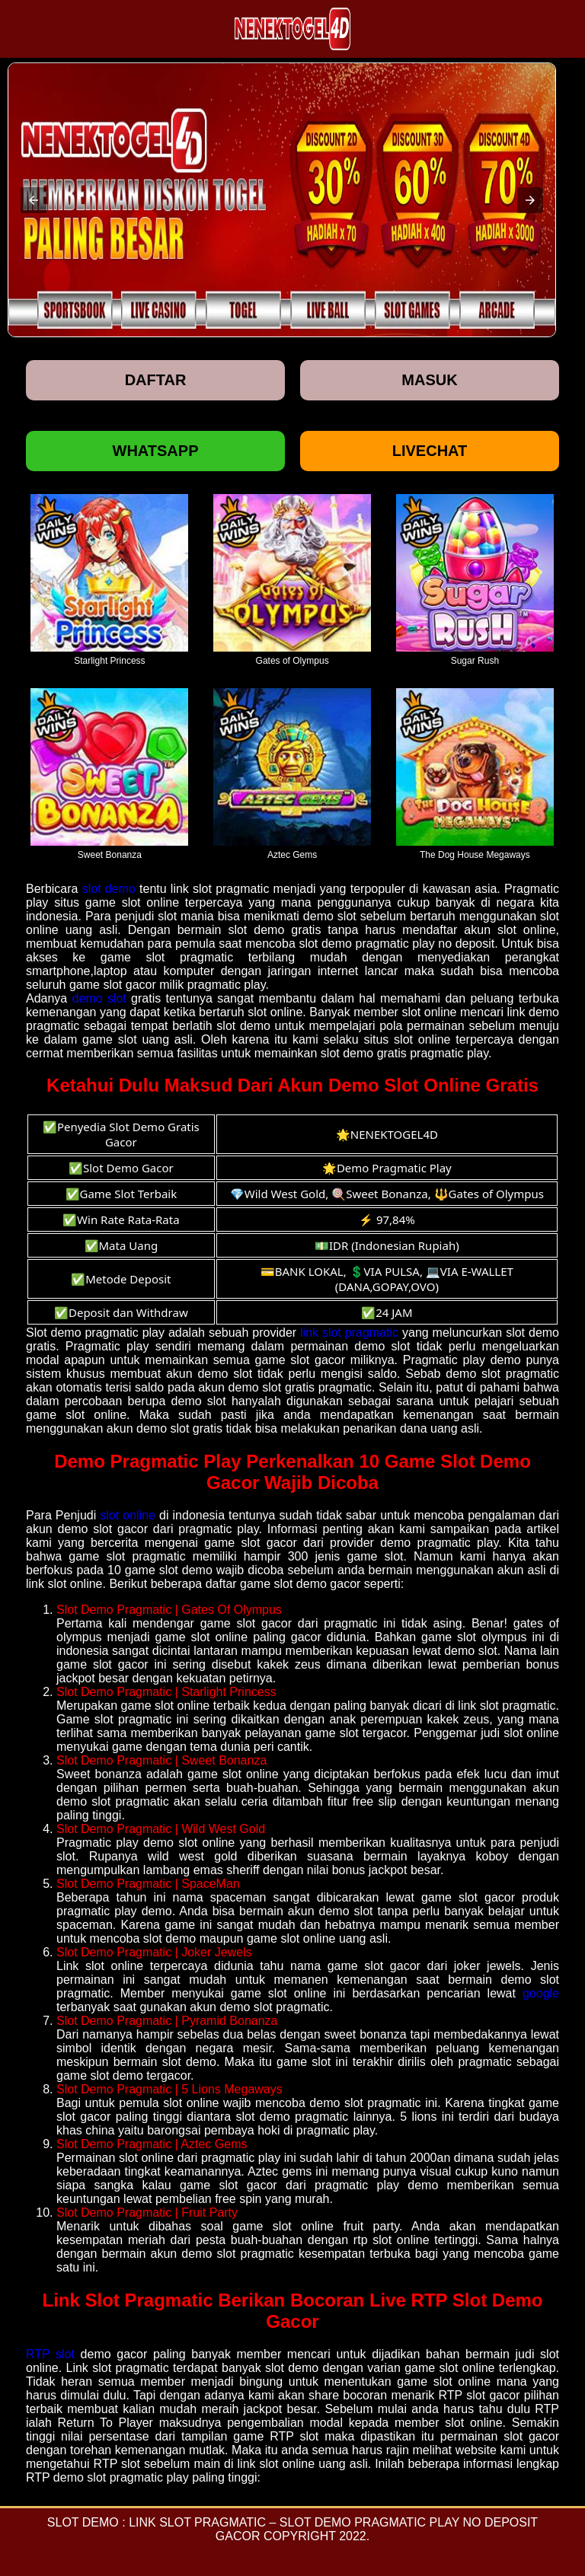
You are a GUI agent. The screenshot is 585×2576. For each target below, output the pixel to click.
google (541, 1993)
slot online (127, 1515)
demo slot (99, 998)
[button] (33, 200)
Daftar (156, 379)
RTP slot (50, 2354)
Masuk (429, 379)
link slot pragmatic (349, 1332)
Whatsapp (156, 450)
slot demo (109, 888)
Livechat (430, 450)
